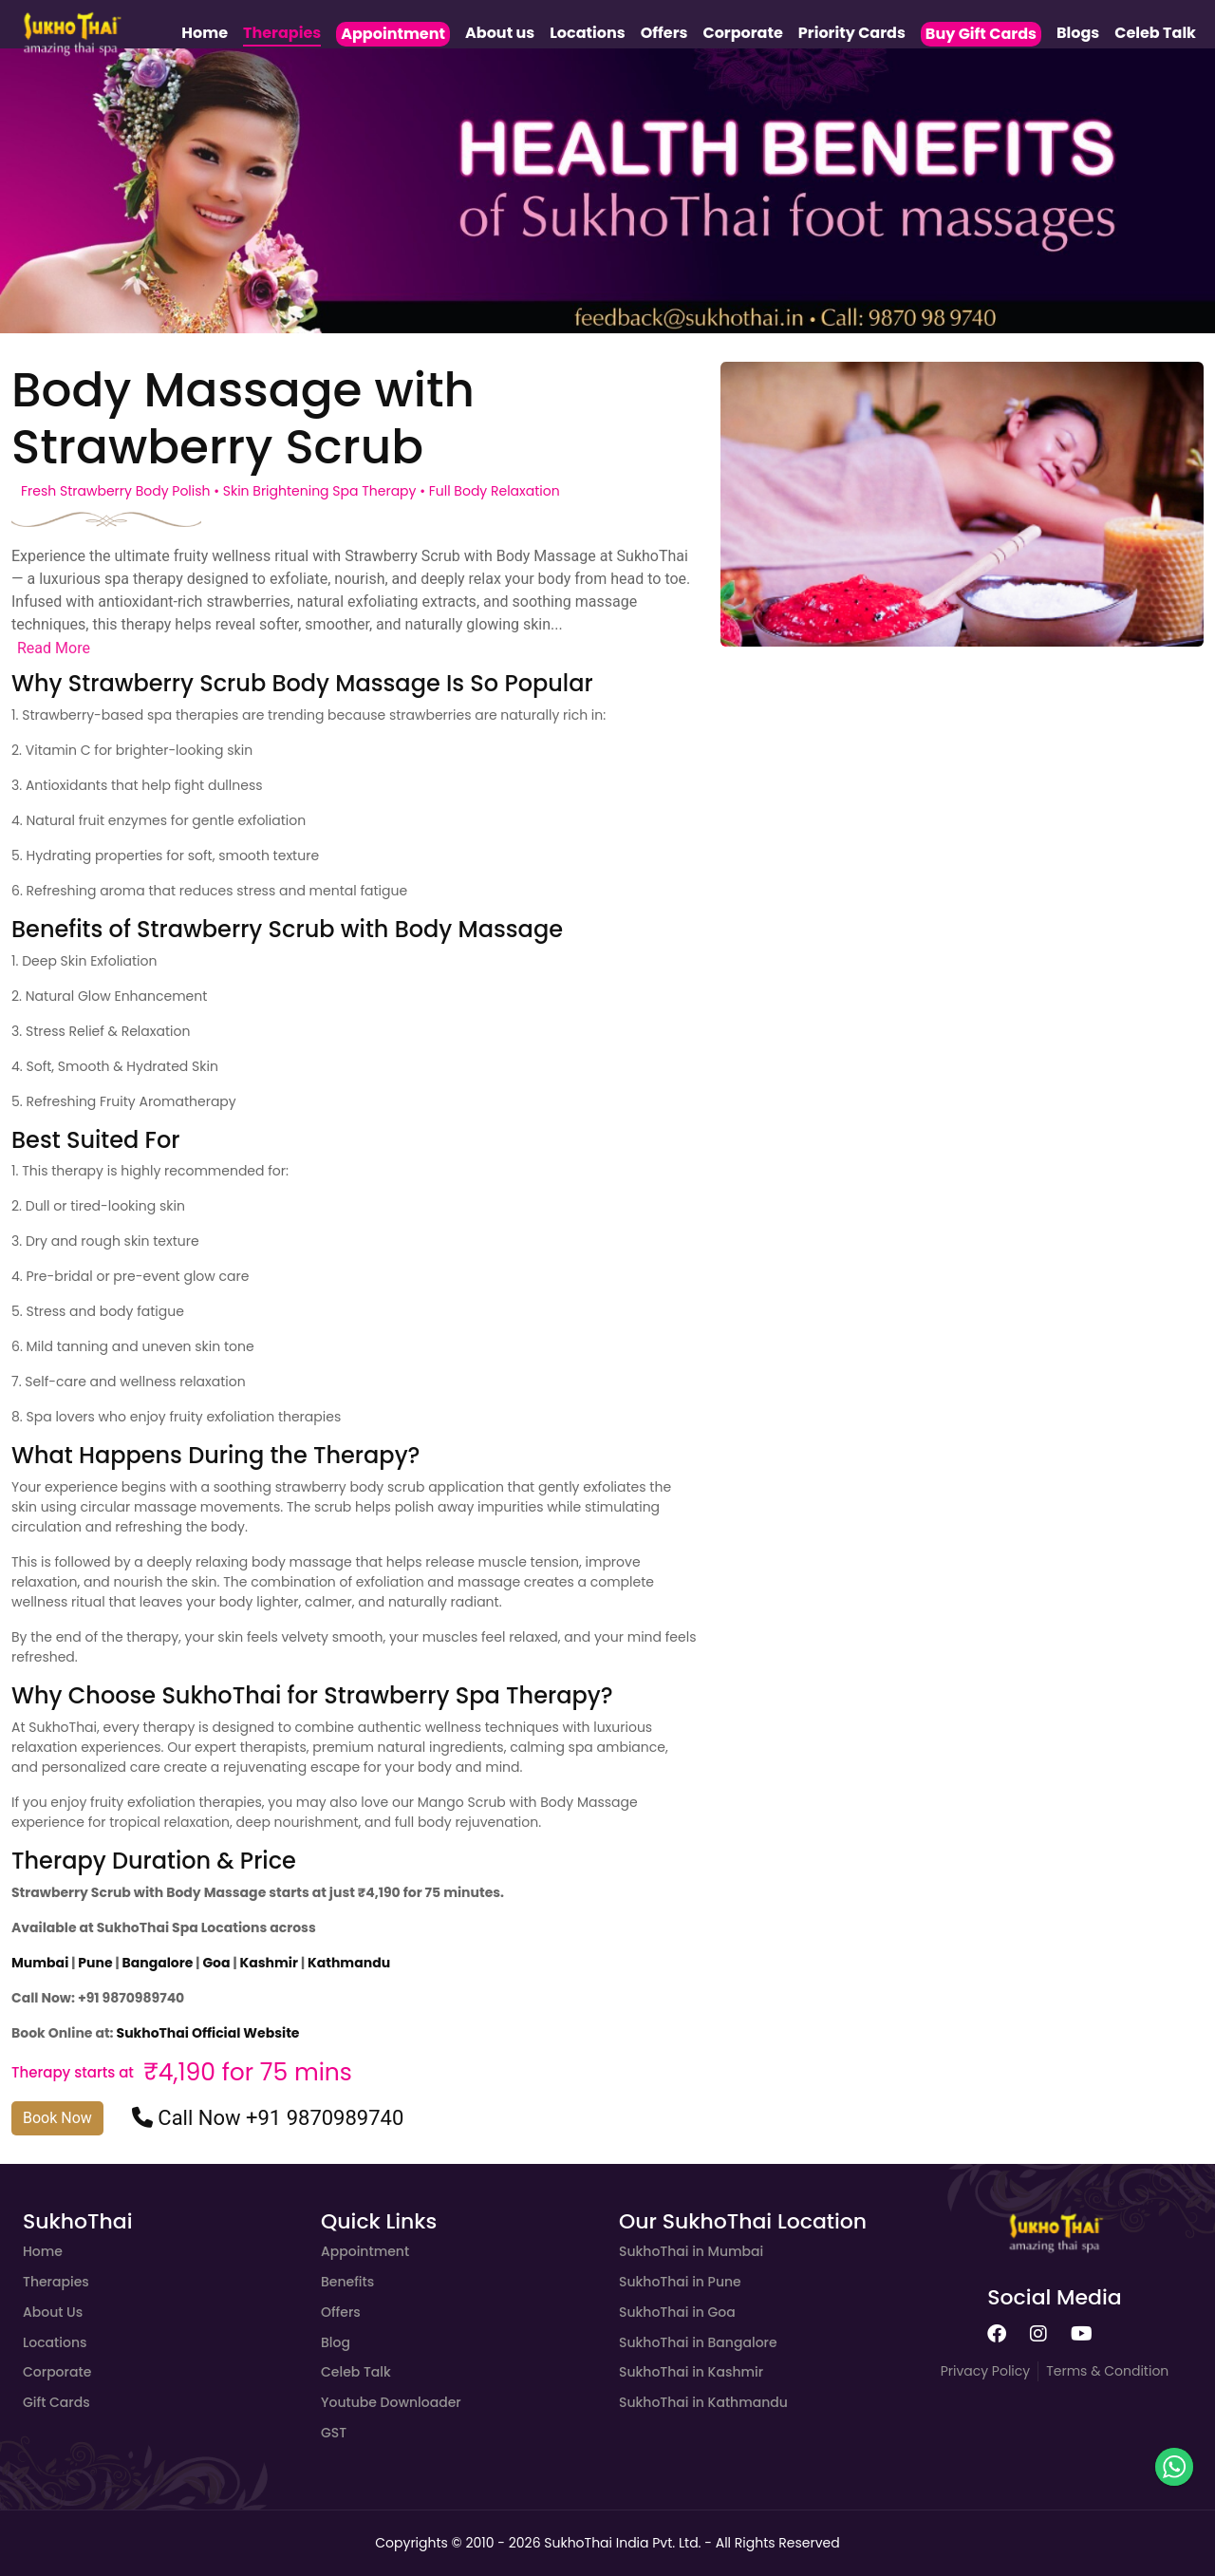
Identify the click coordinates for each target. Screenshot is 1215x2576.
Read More (53, 648)
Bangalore (159, 1962)
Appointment (393, 34)
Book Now (57, 2118)
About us (499, 33)
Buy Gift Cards (981, 34)
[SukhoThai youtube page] (1082, 2335)
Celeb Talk (1155, 33)
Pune (96, 1962)
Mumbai (41, 1962)
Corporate (742, 33)
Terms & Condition (1107, 2370)
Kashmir (269, 1962)
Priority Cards (852, 33)
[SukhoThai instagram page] (1038, 2335)
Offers (664, 33)
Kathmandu (349, 1962)
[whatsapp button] (1174, 2467)
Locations (588, 33)
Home (204, 33)
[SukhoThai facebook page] (996, 2335)
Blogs (1077, 33)
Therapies (282, 33)
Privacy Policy (986, 2370)
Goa (217, 1962)
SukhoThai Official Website (208, 2032)
